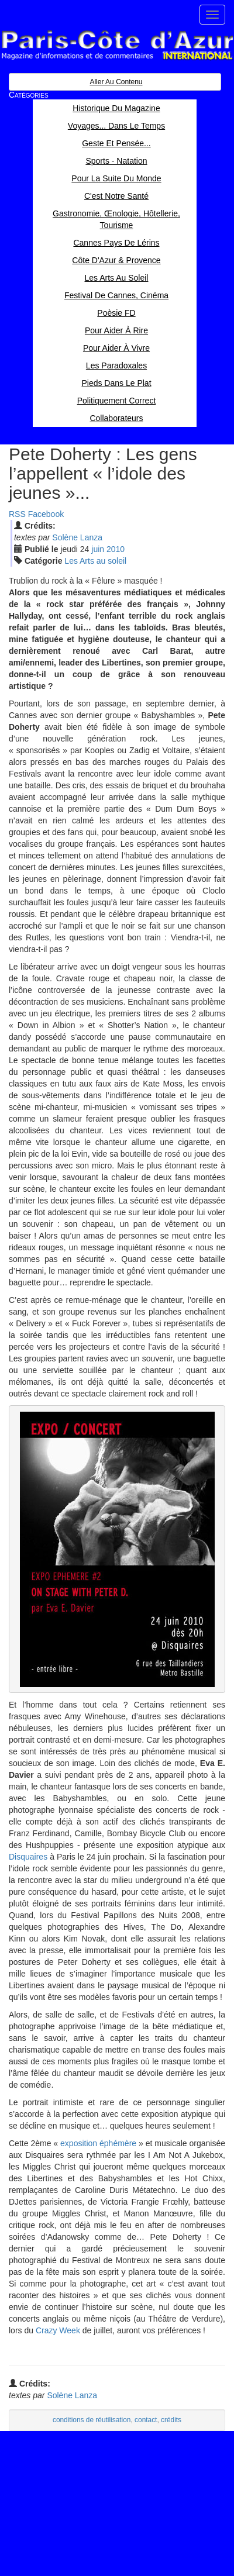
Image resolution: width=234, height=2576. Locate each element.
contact (146, 2420)
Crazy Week (58, 2330)
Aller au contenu (116, 82)
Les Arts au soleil (95, 560)
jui (97, 549)
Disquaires (28, 1856)
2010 (115, 549)
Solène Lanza (77, 537)
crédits (171, 2420)
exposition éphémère (98, 2143)
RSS (17, 514)
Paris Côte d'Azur (117, 45)
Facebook (46, 514)
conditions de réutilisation (92, 2420)
